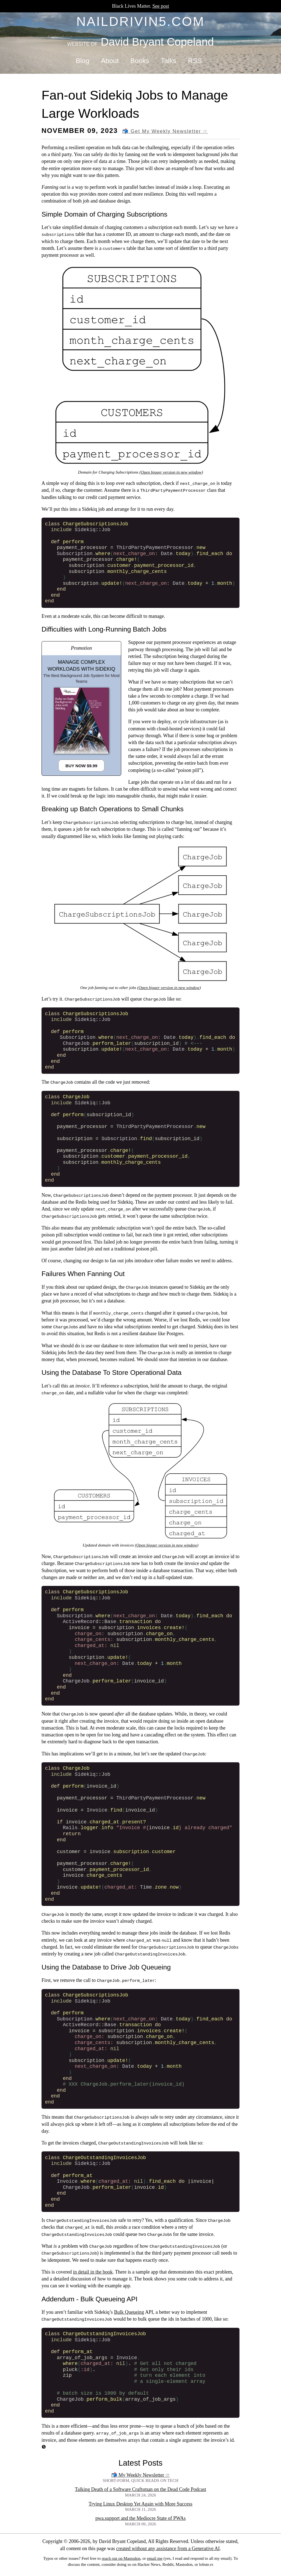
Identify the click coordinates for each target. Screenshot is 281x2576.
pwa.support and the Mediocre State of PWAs (140, 2518)
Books (139, 60)
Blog (82, 60)
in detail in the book (92, 2272)
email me (154, 2558)
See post (160, 6)
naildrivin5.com (140, 21)
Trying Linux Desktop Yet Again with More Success (140, 2504)
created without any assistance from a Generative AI (168, 2548)
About (110, 60)
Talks (168, 60)
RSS (195, 60)
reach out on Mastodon (121, 2558)
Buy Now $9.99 (81, 765)
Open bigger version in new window (171, 472)
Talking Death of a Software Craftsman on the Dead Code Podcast (140, 2489)
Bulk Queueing (129, 2312)
